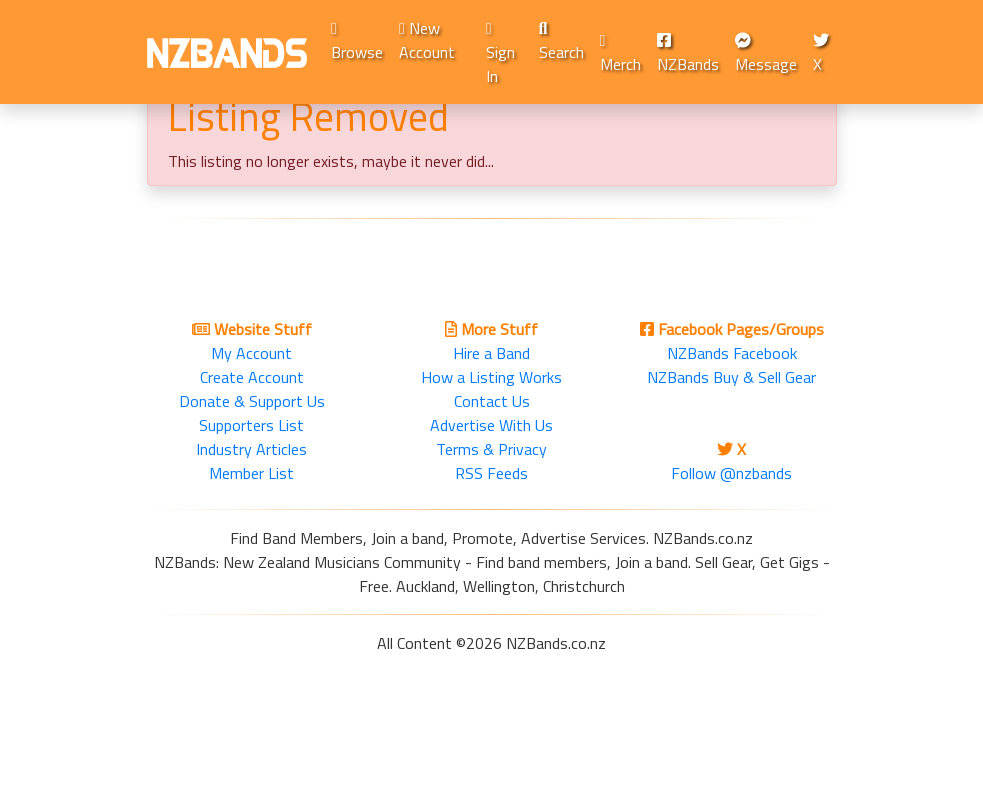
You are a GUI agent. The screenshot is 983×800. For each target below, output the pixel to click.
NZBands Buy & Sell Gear (731, 377)
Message (766, 54)
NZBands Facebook (732, 353)
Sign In (500, 54)
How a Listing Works (491, 377)
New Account (427, 40)
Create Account (252, 377)
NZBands (688, 54)
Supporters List (251, 425)
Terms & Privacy (491, 449)
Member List (251, 473)
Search (561, 42)
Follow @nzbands (731, 473)
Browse (357, 42)
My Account (251, 353)
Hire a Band (491, 353)
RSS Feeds (491, 473)
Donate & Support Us (252, 401)
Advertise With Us (491, 425)
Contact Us (492, 401)
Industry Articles (251, 449)
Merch (620, 54)
